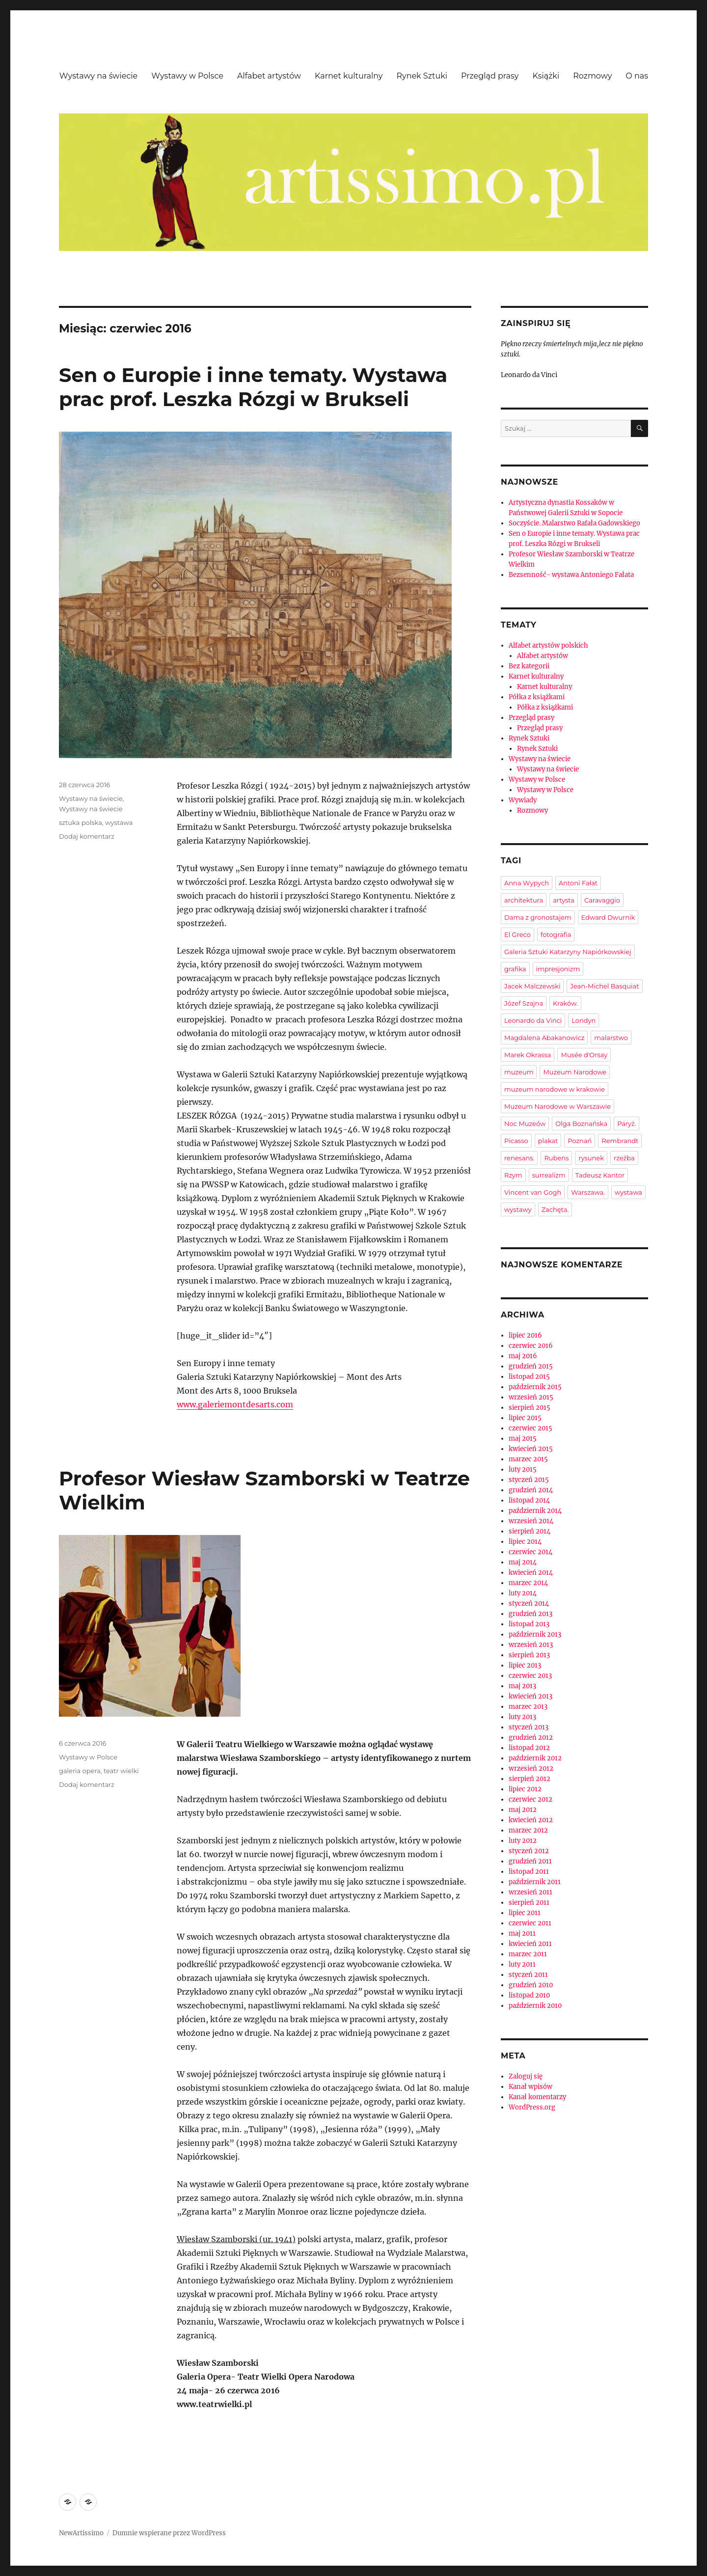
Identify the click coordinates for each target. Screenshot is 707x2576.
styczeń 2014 (529, 1603)
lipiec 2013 (525, 1665)
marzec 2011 (528, 1954)
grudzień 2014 (531, 1490)
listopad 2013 (529, 1624)
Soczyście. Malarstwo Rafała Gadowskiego (574, 523)
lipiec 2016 (525, 1335)
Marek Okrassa (527, 1055)
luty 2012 (523, 1840)
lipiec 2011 (525, 1913)
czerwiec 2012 (530, 1799)
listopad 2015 (529, 1376)
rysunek (591, 1158)
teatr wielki (121, 1771)
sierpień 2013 (529, 1655)
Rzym (513, 1175)
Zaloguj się (526, 2076)
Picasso (516, 1141)
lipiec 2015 (525, 1418)
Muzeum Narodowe (574, 1072)
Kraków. (565, 1003)
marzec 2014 (528, 1583)
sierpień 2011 (529, 1902)
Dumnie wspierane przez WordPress (169, 2533)
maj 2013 (522, 1686)
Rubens (556, 1158)
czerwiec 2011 (530, 1923)
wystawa (119, 822)
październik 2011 (535, 1882)
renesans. (519, 1158)
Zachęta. (555, 1209)
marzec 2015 (528, 1459)
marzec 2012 (528, 1830)
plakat (548, 1141)
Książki (546, 76)
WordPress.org (532, 2107)
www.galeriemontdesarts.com (235, 1404)
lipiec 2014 (525, 1541)
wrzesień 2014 (531, 1521)
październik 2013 (535, 1634)
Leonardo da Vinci (533, 1020)
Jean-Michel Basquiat (604, 986)
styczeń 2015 (529, 1480)
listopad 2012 (529, 1748)
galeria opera (80, 1771)
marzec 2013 (528, 1706)
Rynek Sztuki (421, 76)
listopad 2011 (529, 1871)
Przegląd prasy (490, 76)
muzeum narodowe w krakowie (554, 1089)
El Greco (517, 934)
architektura (523, 900)
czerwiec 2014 (530, 1552)
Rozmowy (592, 76)
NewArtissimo (81, 2533)
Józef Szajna (523, 1003)
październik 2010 (535, 2005)
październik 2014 (535, 1511)
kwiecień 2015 (531, 1449)
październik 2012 (535, 1758)
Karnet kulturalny (348, 76)
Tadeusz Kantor (600, 1175)
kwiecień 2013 (530, 1696)
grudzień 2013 (530, 1614)
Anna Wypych (526, 883)
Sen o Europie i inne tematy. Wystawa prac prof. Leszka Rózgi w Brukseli (253, 387)
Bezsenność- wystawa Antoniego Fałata (571, 575)
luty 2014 (523, 1593)
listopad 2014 (529, 1500)
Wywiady (523, 800)
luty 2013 (522, 1717)
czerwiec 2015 (530, 1428)
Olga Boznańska (581, 1123)
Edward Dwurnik (608, 917)
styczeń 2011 (528, 1975)
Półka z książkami (537, 697)
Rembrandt (619, 1141)
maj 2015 (523, 1438)
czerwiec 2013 (530, 1676)
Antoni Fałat (578, 883)
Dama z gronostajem (537, 917)
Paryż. (626, 1123)
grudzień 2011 (530, 1861)
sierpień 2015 (529, 1407)
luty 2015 (523, 1469)
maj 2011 (522, 1933)
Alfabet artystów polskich (548, 645)
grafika (515, 969)
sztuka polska (80, 822)
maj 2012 (523, 1810)
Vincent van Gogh (532, 1192)
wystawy (518, 1209)
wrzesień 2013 (531, 1645)
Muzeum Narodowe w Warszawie (557, 1106)
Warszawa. (588, 1192)
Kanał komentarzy (537, 2097)
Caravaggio (602, 900)
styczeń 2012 (529, 1851)
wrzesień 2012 (531, 1768)
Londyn (583, 1020)
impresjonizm (558, 969)
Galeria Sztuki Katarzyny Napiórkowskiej (567, 952)
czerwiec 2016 (531, 1346)
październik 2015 (535, 1387)
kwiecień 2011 (530, 1944)
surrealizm (549, 1175)
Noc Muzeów (524, 1123)
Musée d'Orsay (584, 1055)
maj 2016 (523, 1356)
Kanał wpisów (530, 2087)
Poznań (580, 1141)
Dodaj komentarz (86, 836)
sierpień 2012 (529, 1779)
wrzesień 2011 (530, 1892)
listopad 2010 (529, 1995)
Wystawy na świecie (98, 76)
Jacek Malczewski (532, 986)
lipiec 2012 (525, 1789)
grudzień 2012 (531, 1737)
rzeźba (624, 1158)
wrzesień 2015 (531, 1397)
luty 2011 (522, 1964)
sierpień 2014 (529, 1531)
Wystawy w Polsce (187, 76)
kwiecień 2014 (531, 1572)
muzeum (518, 1072)
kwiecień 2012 (531, 1820)
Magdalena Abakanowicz (544, 1037)
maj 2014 (523, 1562)
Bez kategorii (529, 666)
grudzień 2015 (531, 1366)
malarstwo (611, 1037)
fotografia (556, 934)
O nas (636, 76)
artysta (563, 900)
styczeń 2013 (528, 1727)
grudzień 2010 (531, 1985)
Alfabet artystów (269, 76)
